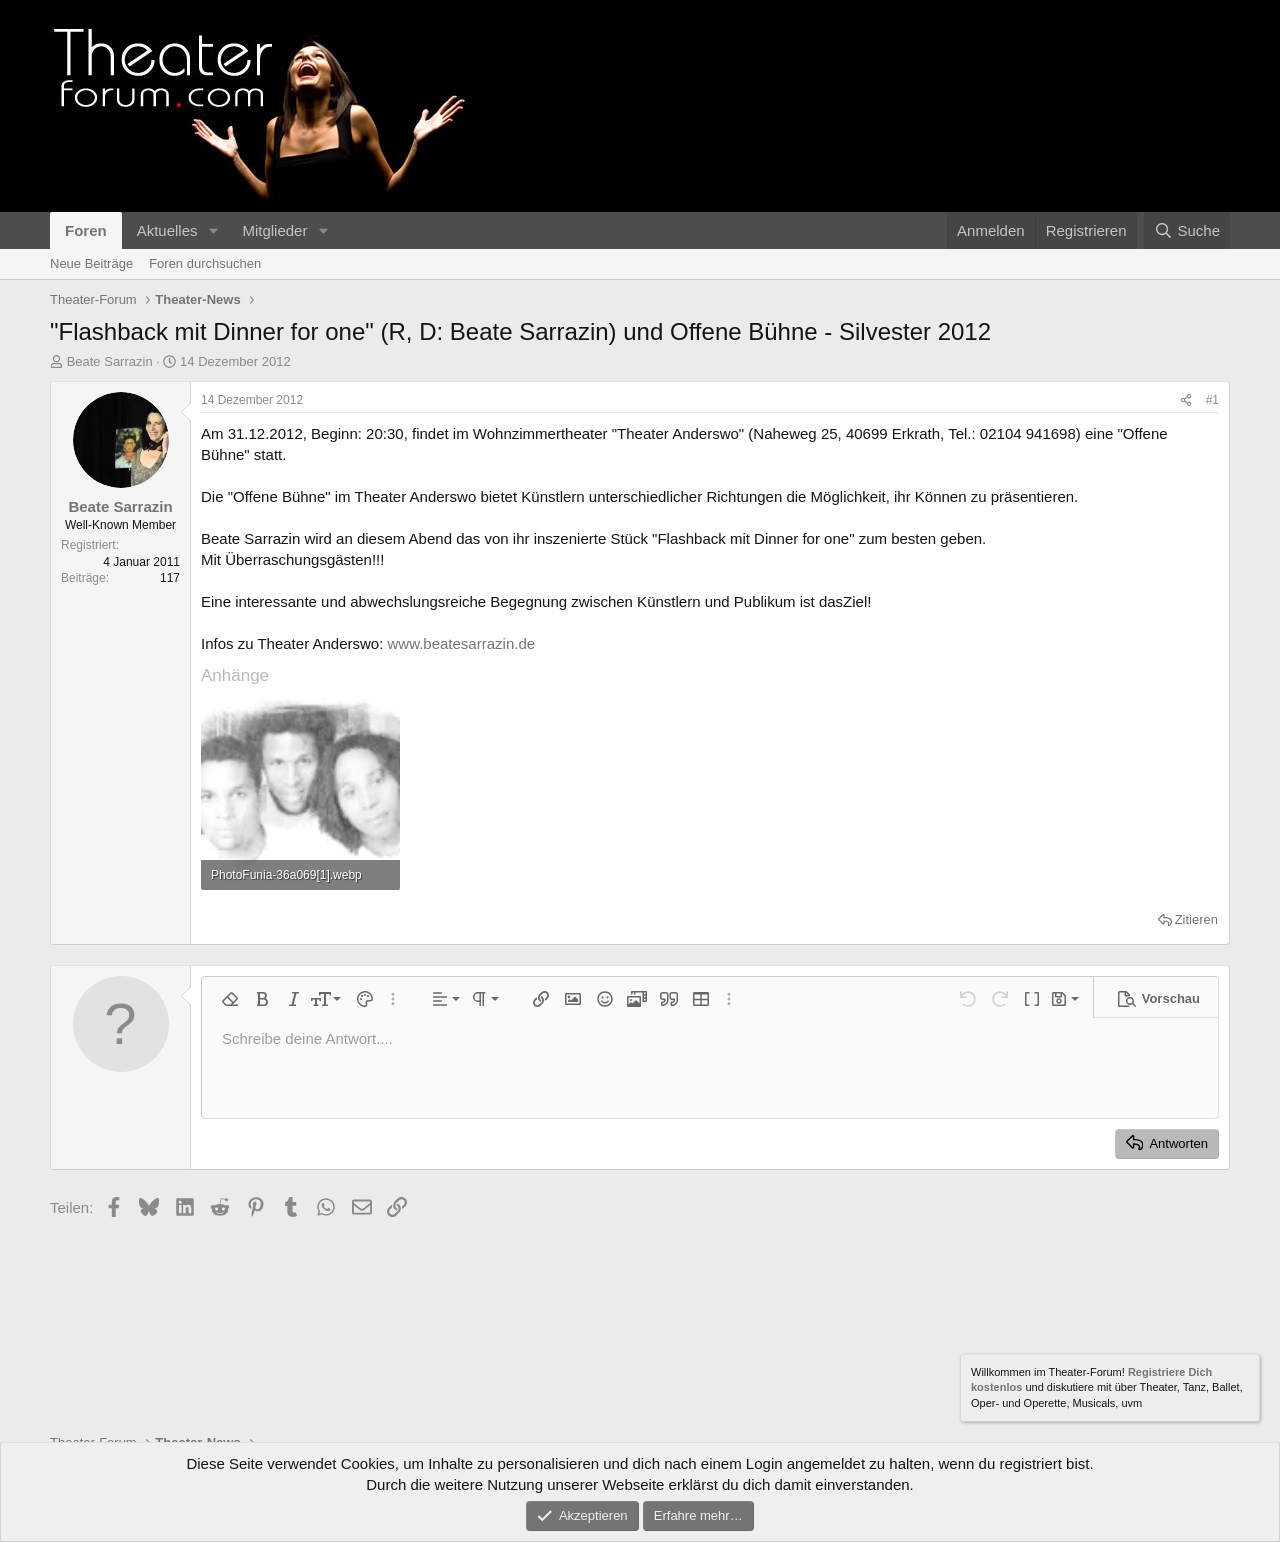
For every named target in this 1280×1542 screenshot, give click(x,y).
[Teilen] (1186, 400)
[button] (213, 230)
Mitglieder (274, 230)
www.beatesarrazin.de (462, 643)
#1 (1212, 400)
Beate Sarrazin (110, 361)
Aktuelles (167, 230)
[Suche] (1187, 230)
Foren (86, 230)
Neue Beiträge (91, 263)
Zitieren (1196, 919)
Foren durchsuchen (205, 263)
